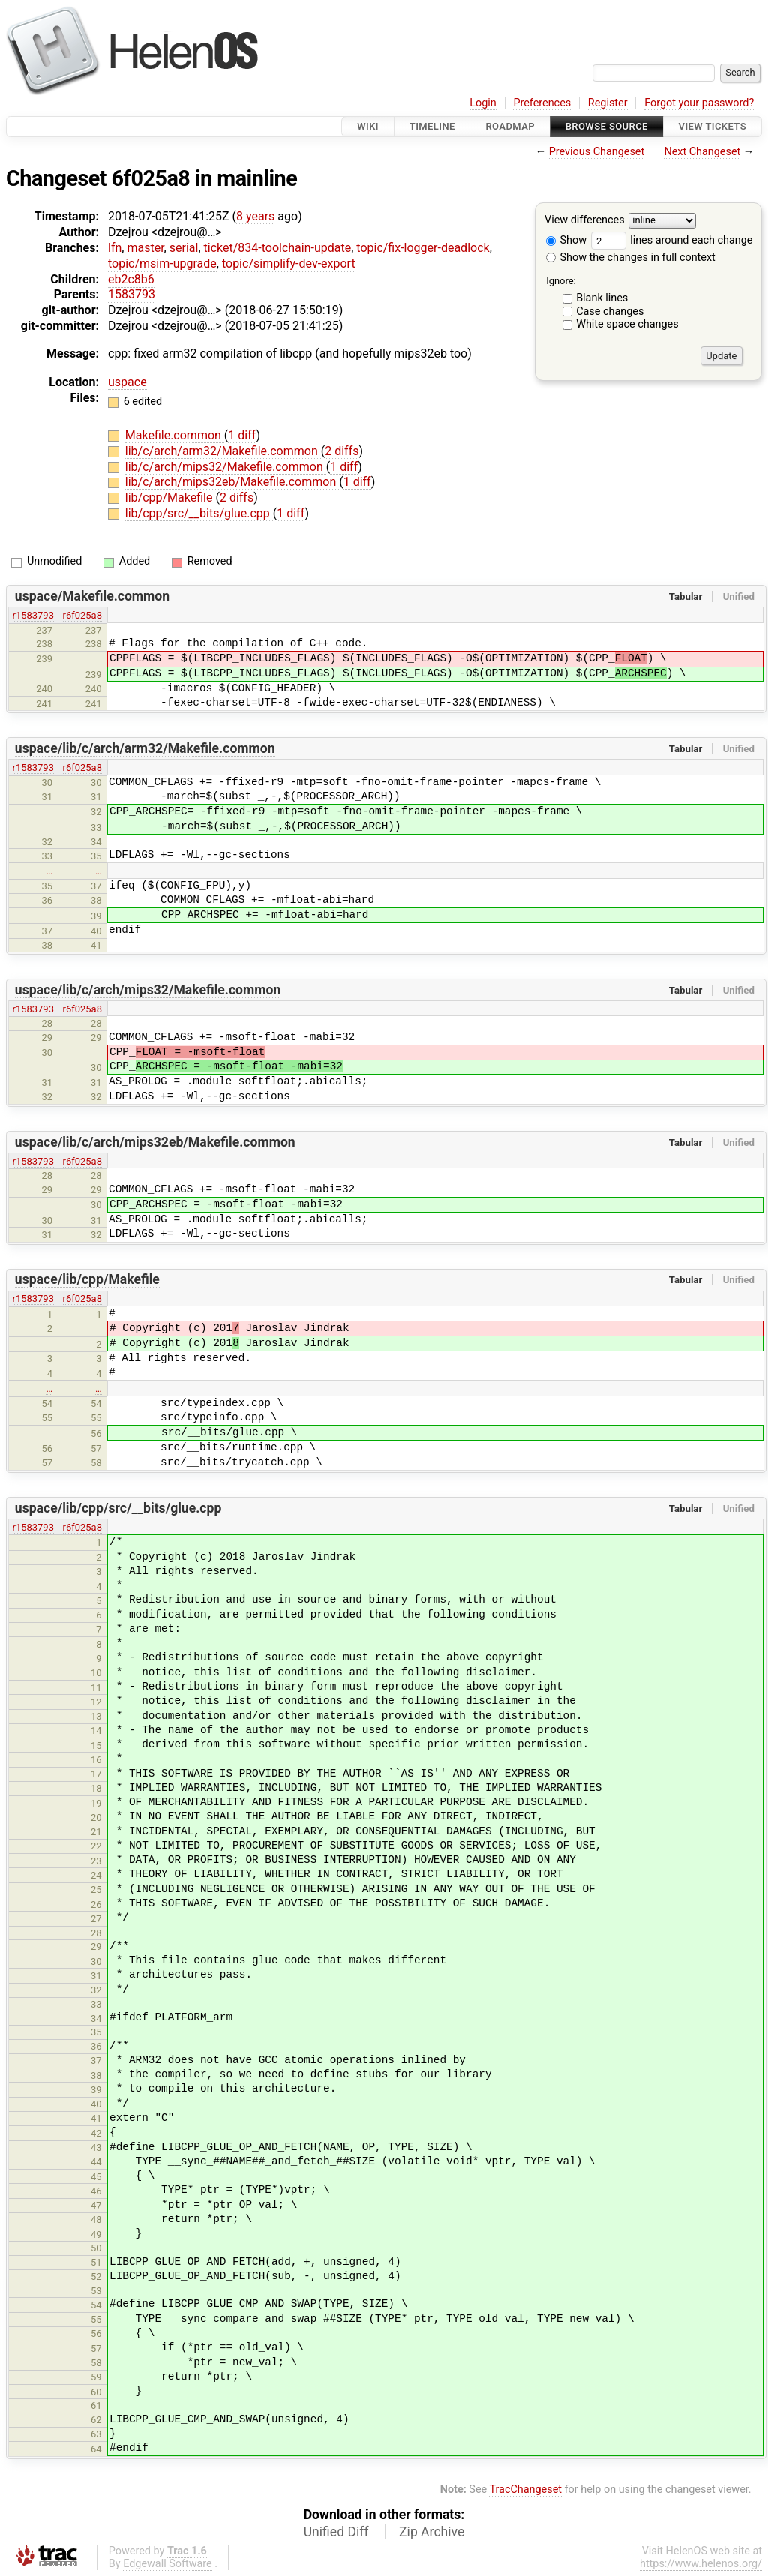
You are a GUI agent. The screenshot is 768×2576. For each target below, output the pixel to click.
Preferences (542, 103)
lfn (115, 248)
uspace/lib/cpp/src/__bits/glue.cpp (118, 1508)
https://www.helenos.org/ (701, 2563)
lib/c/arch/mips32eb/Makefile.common (232, 482)
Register (608, 103)
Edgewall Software (167, 2563)
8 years (255, 216)
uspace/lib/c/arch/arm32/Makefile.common (145, 748)
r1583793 (33, 615)
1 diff (242, 435)
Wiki (368, 126)
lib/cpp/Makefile (170, 497)
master (145, 248)
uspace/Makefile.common (92, 596)
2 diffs (341, 451)
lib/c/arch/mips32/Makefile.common (225, 467)
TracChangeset (525, 2489)
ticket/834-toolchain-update (278, 248)
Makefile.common (174, 435)
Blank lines (602, 298)
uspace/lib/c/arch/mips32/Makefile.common (148, 989)
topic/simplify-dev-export (289, 263)
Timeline (432, 126)
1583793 (131, 294)
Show (566, 240)
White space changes (627, 324)
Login (483, 103)
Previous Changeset (597, 151)
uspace (127, 382)
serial (184, 248)
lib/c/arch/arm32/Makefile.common (223, 451)
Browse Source (607, 126)
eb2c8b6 (131, 279)
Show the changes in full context (631, 257)
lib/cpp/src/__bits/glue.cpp (199, 513)
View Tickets (712, 126)
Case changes (610, 311)
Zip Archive (431, 2531)
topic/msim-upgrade (162, 263)
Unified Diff (336, 2531)
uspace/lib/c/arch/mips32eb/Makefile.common (155, 1142)
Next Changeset (702, 151)
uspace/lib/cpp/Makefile (87, 1279)
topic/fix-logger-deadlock (422, 248)
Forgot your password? (699, 103)
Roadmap (510, 126)
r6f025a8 (82, 615)
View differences (584, 220)
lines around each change (672, 240)
